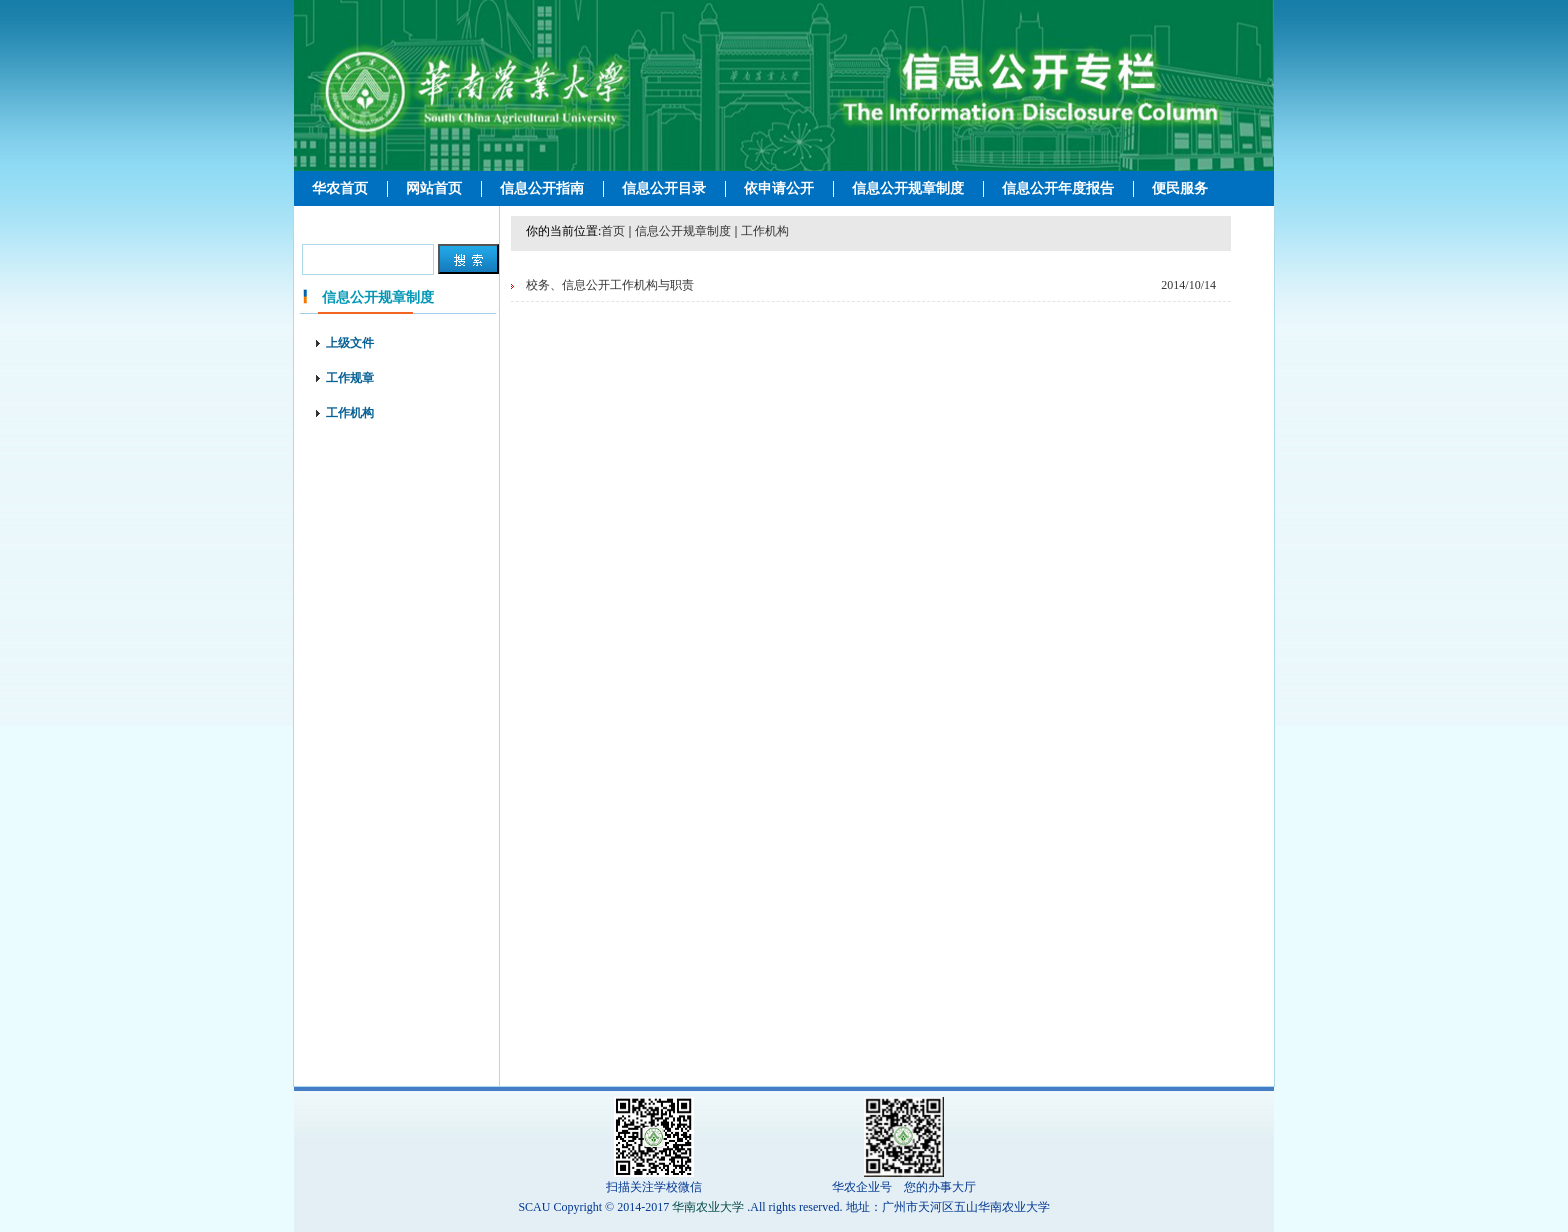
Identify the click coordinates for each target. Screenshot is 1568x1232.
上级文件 (350, 343)
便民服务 (1180, 188)
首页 (613, 231)
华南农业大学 (708, 1207)
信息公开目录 (664, 188)
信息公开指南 (542, 188)
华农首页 (340, 188)
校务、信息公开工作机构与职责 (610, 285)
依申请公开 (779, 188)
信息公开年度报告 (1058, 188)
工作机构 (350, 413)
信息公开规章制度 (908, 188)
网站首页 (434, 188)
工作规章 (350, 378)
